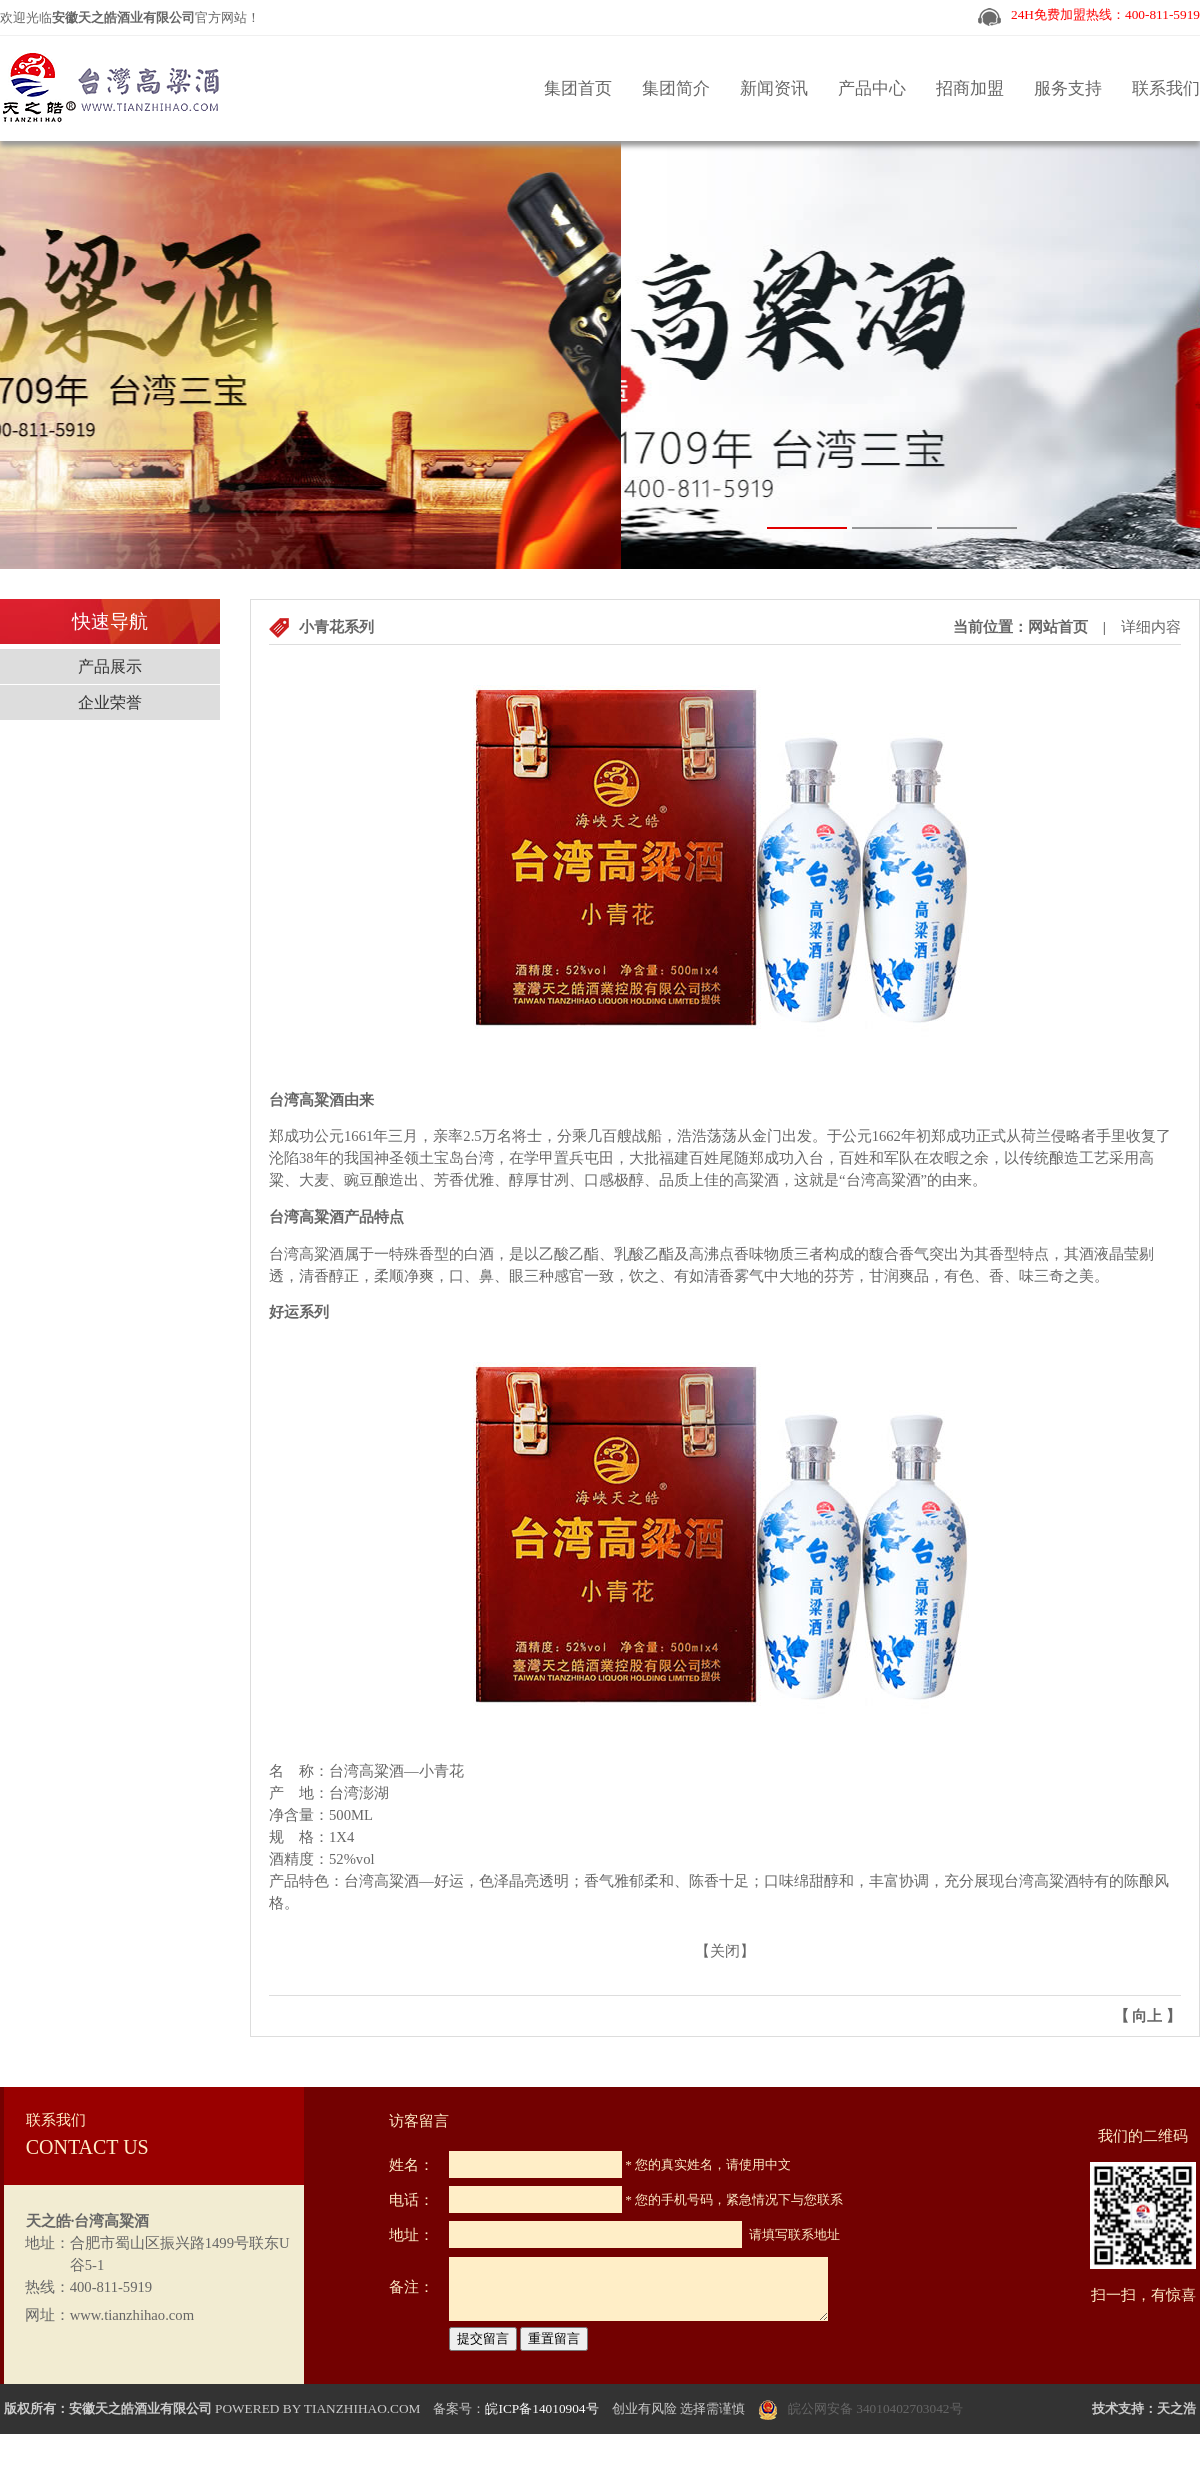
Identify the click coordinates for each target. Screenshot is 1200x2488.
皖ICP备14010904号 (541, 2408)
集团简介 (676, 88)
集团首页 (578, 88)
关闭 (725, 1951)
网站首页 (1058, 627)
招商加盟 (970, 88)
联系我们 (1166, 88)
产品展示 (110, 666)
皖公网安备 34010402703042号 (875, 2408)
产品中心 (872, 88)
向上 (1147, 2016)
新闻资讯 (774, 88)
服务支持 (1068, 88)
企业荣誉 (110, 702)
